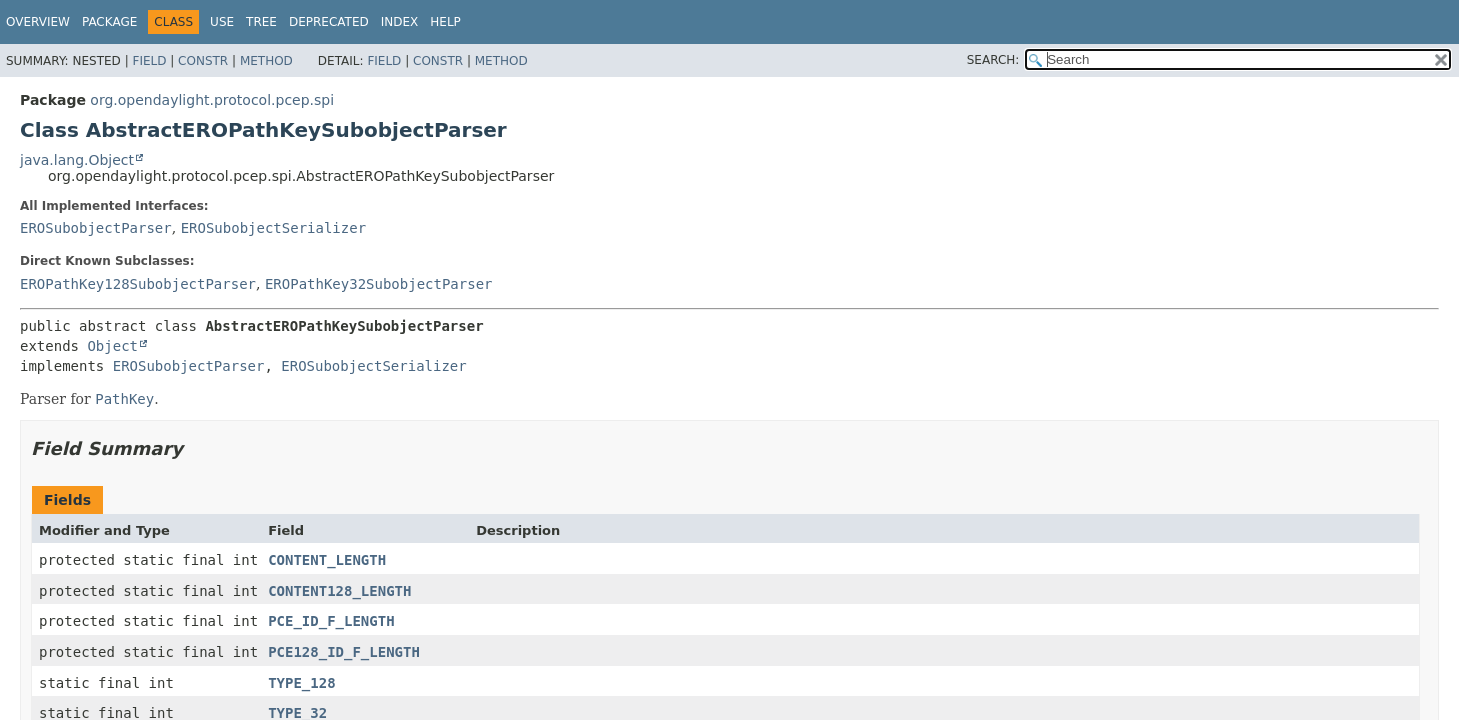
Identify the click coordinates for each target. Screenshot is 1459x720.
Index (400, 22)
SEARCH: (993, 60)
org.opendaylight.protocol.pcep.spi (212, 100)
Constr (203, 61)
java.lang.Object (77, 160)
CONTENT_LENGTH (327, 560)
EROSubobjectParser (96, 228)
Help (445, 22)
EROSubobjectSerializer (273, 228)
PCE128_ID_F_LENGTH (344, 652)
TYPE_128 (301, 683)
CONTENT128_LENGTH (339, 591)
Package (109, 22)
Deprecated (329, 22)
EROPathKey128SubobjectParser (138, 284)
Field (149, 61)
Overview (38, 22)
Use (222, 22)
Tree (261, 22)
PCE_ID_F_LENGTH (331, 621)
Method (266, 61)
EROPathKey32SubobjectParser (379, 284)
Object (112, 346)
